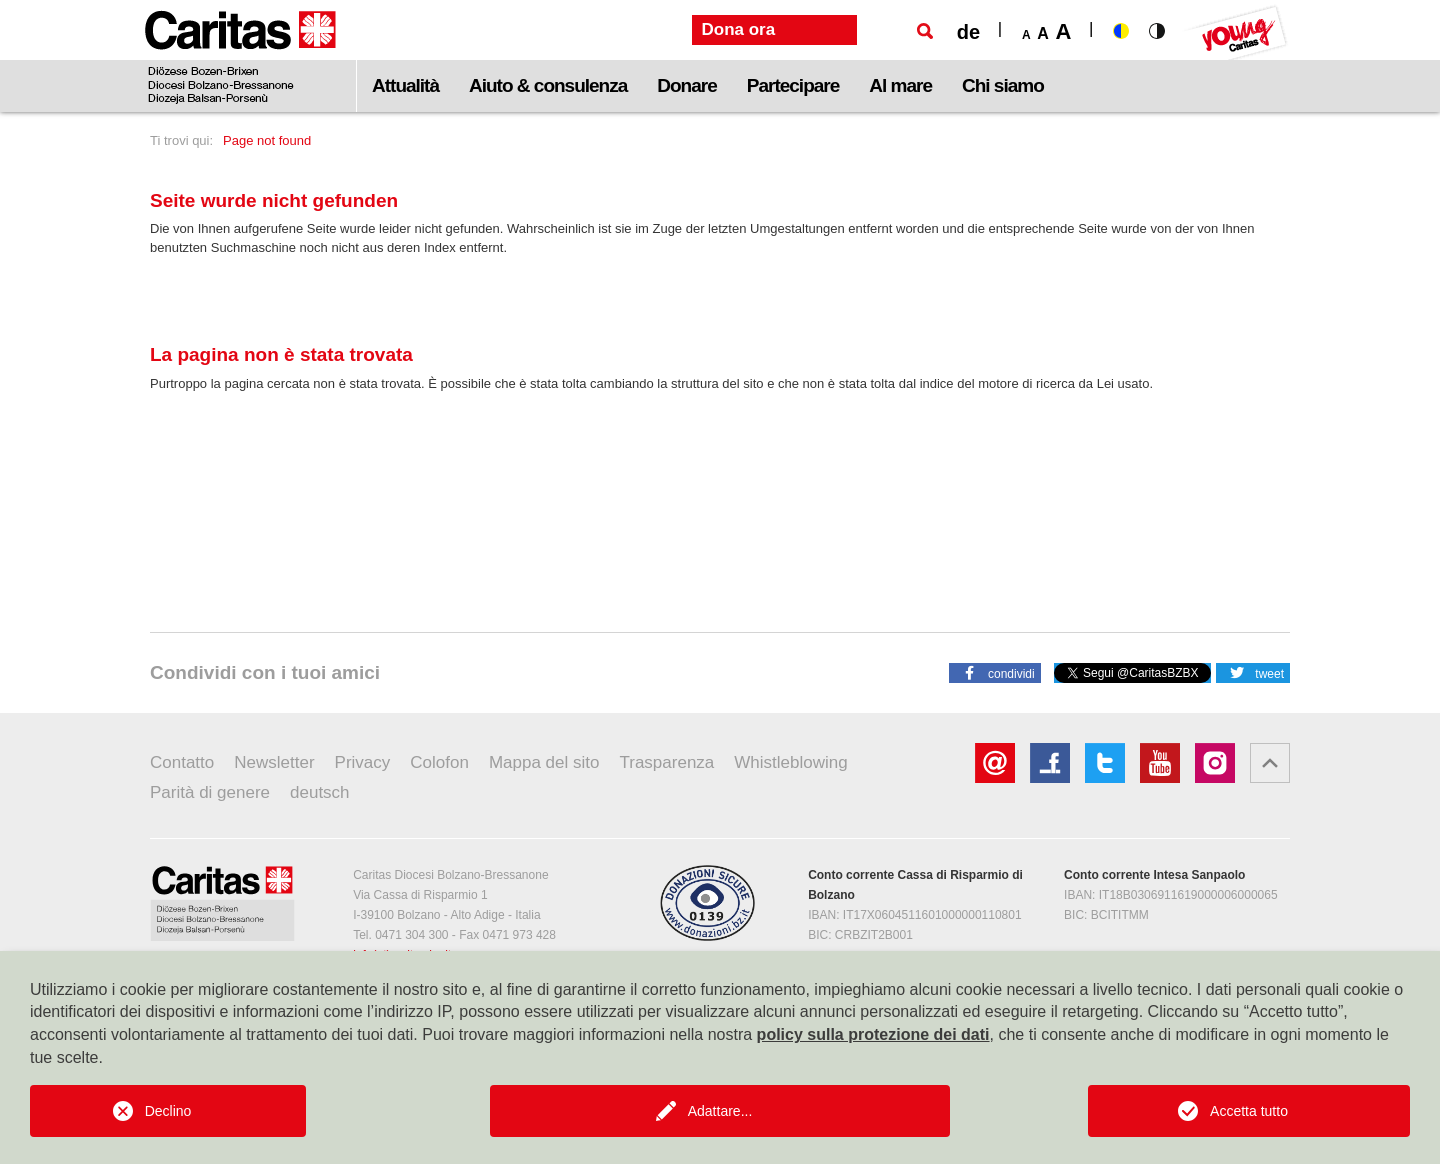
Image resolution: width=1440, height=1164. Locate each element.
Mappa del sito (544, 762)
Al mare (900, 85)
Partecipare (793, 85)
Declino (168, 1111)
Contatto (182, 762)
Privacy (363, 762)
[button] (995, 672)
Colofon (439, 762)
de (968, 32)
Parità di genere (210, 792)
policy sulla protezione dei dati (873, 1034)
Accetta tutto (1249, 1111)
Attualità (405, 85)
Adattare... (720, 1111)
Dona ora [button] (739, 29)
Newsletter (274, 762)
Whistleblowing (790, 762)
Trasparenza (667, 762)
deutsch (320, 792)
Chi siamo (1003, 85)
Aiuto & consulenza (548, 85)
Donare (686, 85)
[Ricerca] (925, 31)
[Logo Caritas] (240, 56)
